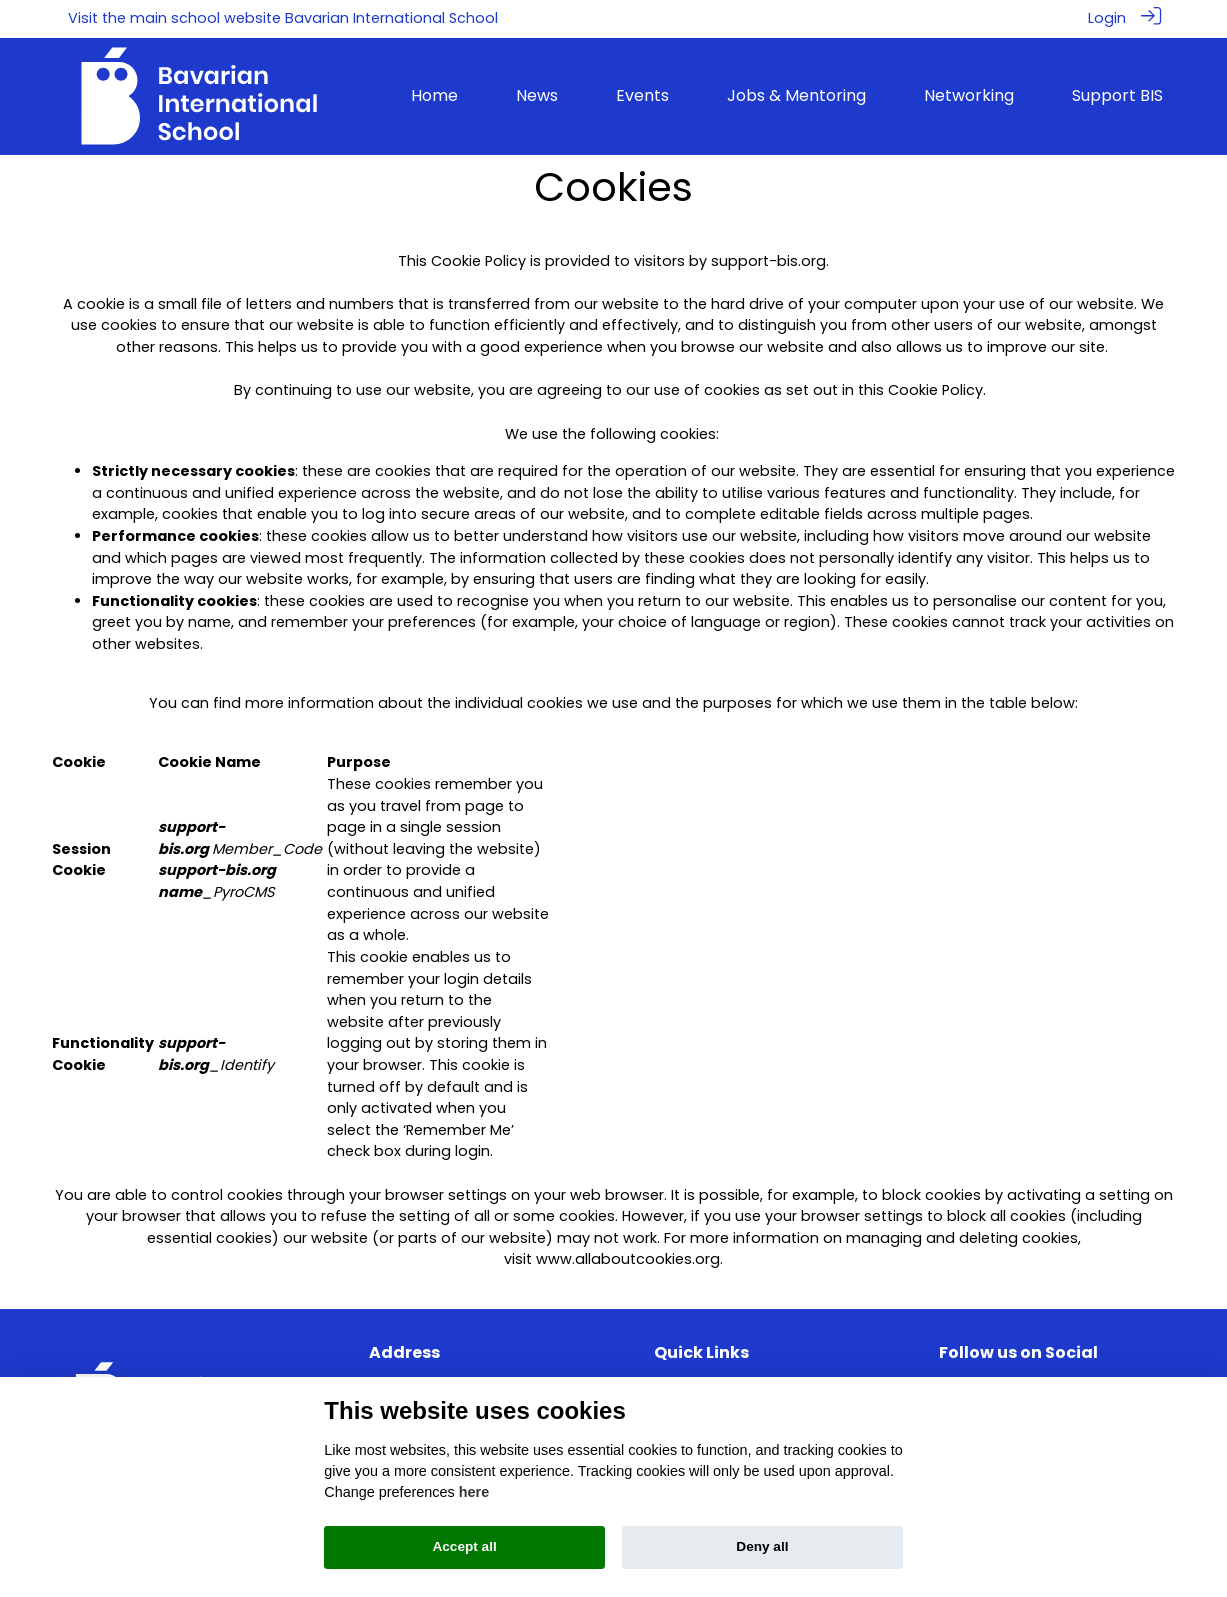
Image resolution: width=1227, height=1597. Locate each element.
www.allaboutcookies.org (628, 1258)
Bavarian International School (391, 18)
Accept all (464, 1546)
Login (1107, 18)
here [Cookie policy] (474, 1492)
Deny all (762, 1546)
